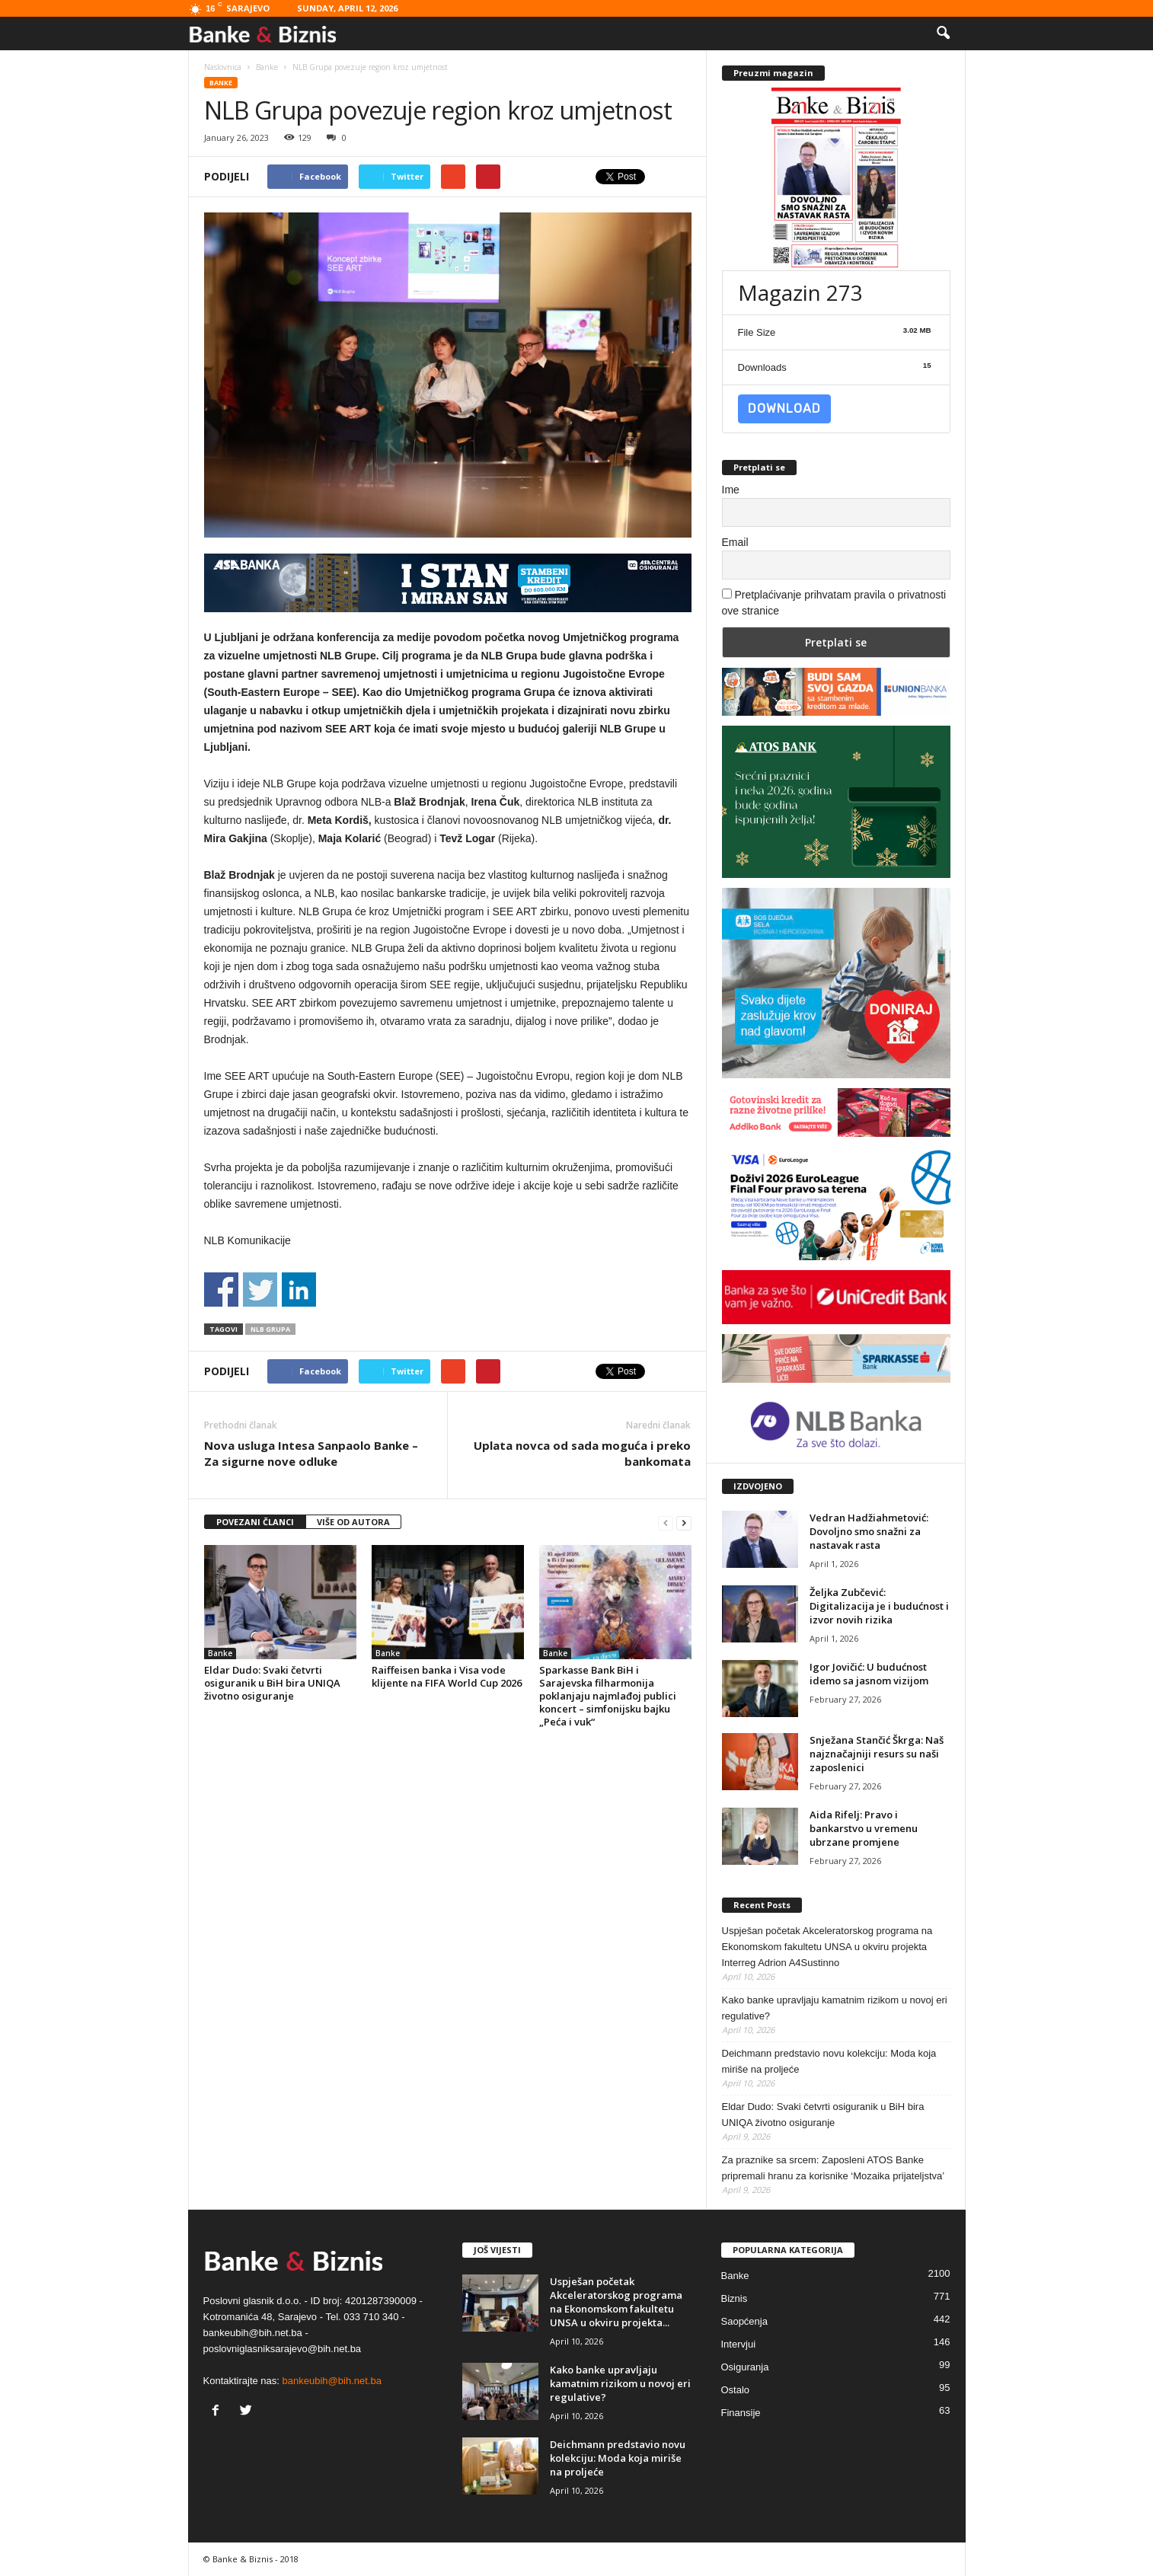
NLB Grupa (270, 1329)
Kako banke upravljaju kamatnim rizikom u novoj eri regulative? (834, 2008)
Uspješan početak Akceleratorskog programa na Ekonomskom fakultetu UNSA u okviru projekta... (616, 2301)
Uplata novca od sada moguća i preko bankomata (582, 1453)
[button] (943, 33)
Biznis (734, 2298)
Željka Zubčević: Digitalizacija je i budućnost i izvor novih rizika (879, 1605)
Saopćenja (744, 2321)
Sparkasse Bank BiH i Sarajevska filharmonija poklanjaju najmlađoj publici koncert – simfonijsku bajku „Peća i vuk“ (607, 1696)
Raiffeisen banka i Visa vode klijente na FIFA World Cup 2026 (447, 1676)
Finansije (741, 2412)
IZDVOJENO (757, 1486)
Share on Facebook (221, 1289)
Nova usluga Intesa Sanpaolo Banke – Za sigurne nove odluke (311, 1453)
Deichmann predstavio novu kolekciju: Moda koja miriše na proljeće (829, 2061)
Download (784, 408)
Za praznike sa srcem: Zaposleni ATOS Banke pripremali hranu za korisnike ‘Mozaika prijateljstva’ (833, 2168)
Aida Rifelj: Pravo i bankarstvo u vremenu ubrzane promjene (864, 1828)
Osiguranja (745, 2367)
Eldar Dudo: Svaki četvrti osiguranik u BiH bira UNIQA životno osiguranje (272, 1683)
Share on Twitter (260, 1289)
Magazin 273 (800, 292)
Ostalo (735, 2390)
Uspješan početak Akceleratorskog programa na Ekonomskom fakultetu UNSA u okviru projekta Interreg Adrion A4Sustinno (827, 1946)
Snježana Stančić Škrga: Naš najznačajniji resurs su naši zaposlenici (877, 1753)
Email (735, 542)
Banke (220, 83)
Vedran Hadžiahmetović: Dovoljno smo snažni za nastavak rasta (869, 1531)
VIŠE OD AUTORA (353, 1521)
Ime (730, 490)
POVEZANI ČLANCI (255, 1521)
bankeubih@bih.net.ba (332, 2380)
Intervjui (738, 2344)
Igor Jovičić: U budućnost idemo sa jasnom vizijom (869, 1673)
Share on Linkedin (299, 1289)
